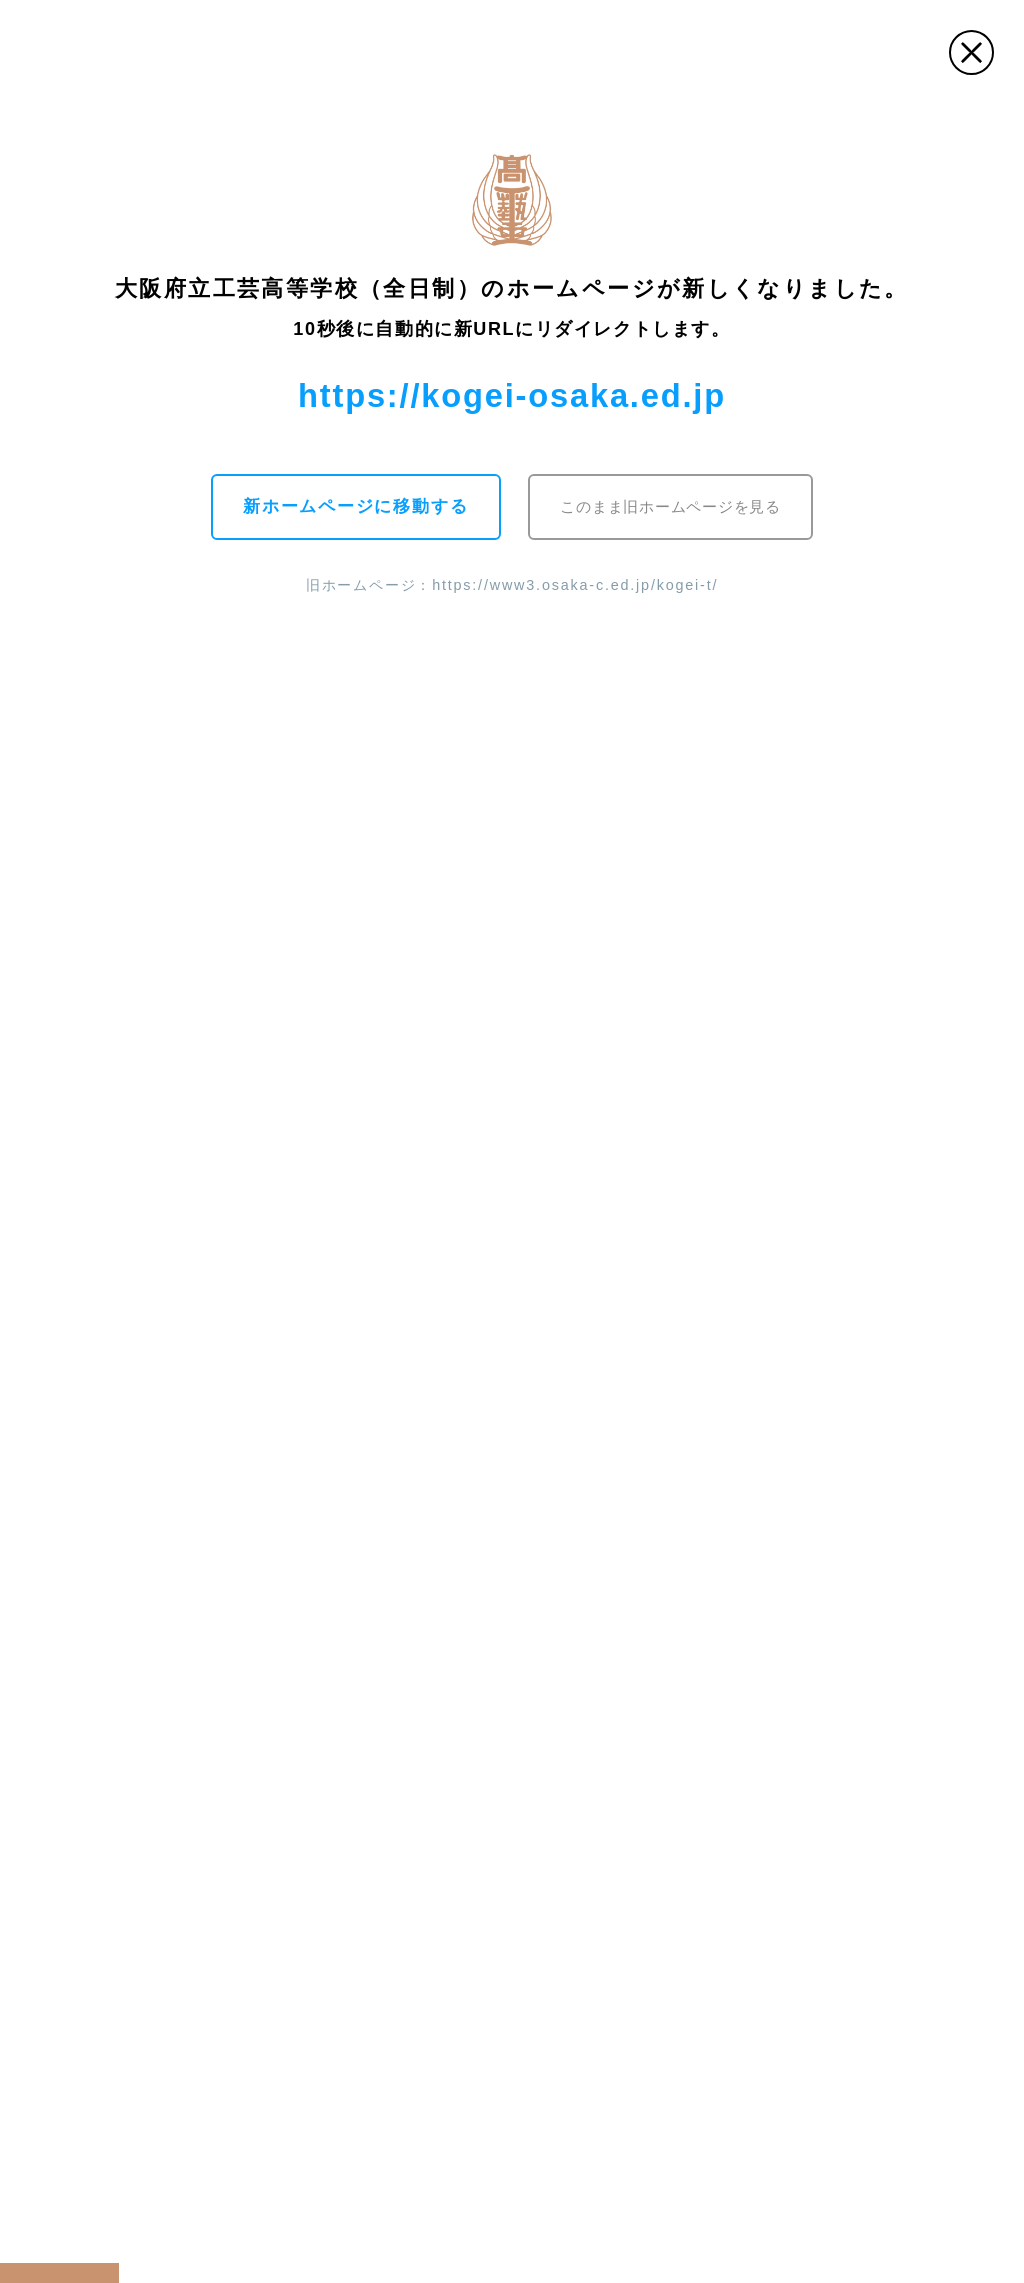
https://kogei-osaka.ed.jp (512, 395)
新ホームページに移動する (354, 506)
